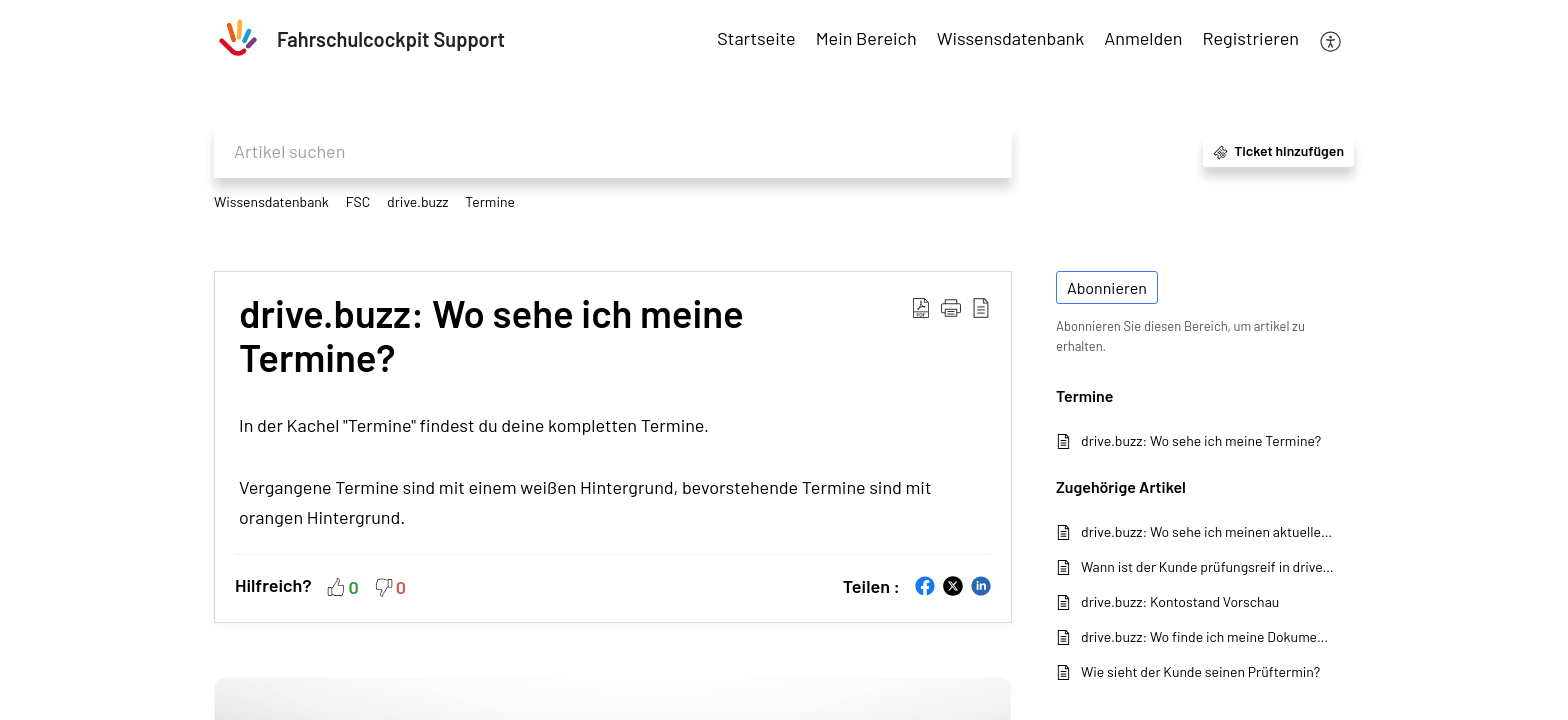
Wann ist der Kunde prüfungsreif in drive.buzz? (1207, 566)
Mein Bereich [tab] (866, 38)
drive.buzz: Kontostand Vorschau (1180, 601)
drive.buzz (417, 201)
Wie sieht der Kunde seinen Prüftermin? (1200, 671)
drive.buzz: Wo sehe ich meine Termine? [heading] (491, 336)
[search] (613, 151)
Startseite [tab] (756, 38)
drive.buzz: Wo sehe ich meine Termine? (1201, 440)
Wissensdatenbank (271, 201)
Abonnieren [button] (1107, 287)
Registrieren (1251, 38)
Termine (490, 201)
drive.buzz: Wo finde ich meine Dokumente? (1207, 636)
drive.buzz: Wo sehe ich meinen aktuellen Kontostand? (1207, 531)
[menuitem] (1143, 39)
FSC (358, 201)
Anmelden (1143, 38)
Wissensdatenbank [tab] (1011, 38)
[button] (1331, 39)
